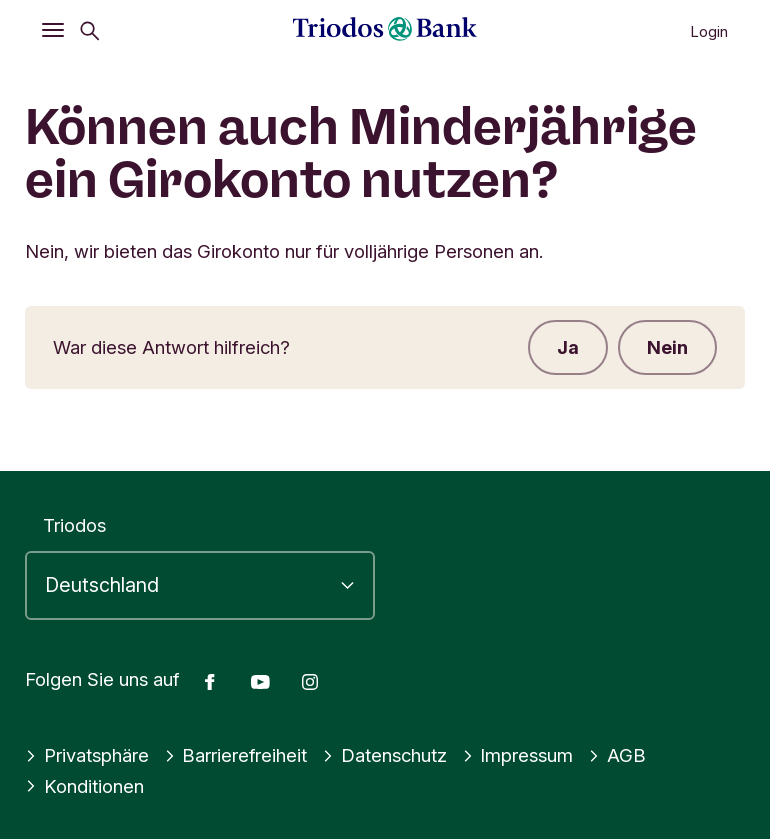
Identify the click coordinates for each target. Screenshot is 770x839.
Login (709, 31)
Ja (565, 348)
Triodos (74, 525)
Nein (666, 348)
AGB (618, 755)
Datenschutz (385, 755)
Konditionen (84, 786)
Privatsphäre (87, 755)
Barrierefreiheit (236, 755)
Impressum (519, 755)
